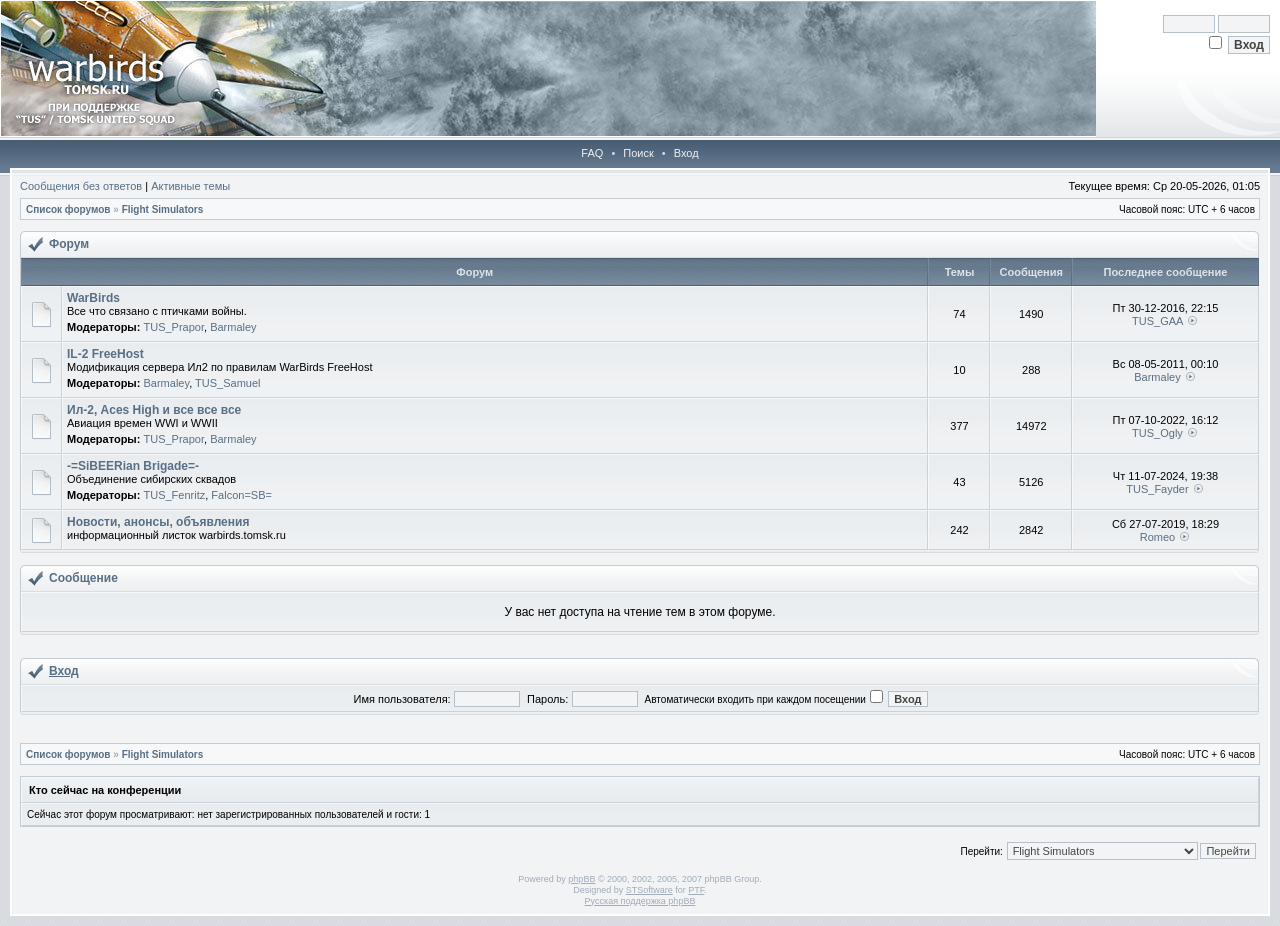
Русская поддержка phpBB (640, 901)
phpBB (581, 879)
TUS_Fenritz (174, 495)
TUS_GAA (1157, 321)
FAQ (592, 153)
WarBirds (93, 298)
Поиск (638, 153)
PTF (696, 890)
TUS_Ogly (1157, 433)
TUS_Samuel (227, 383)
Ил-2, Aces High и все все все (154, 410)
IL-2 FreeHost (105, 354)
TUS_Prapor (173, 327)
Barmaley (233, 327)
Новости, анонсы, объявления (158, 522)
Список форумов (68, 209)
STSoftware (649, 890)
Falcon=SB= (241, 495)
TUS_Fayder (1157, 489)
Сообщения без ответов (81, 186)
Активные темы (190, 186)
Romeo (1157, 537)
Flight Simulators (163, 209)
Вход (686, 153)
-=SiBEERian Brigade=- (133, 466)
